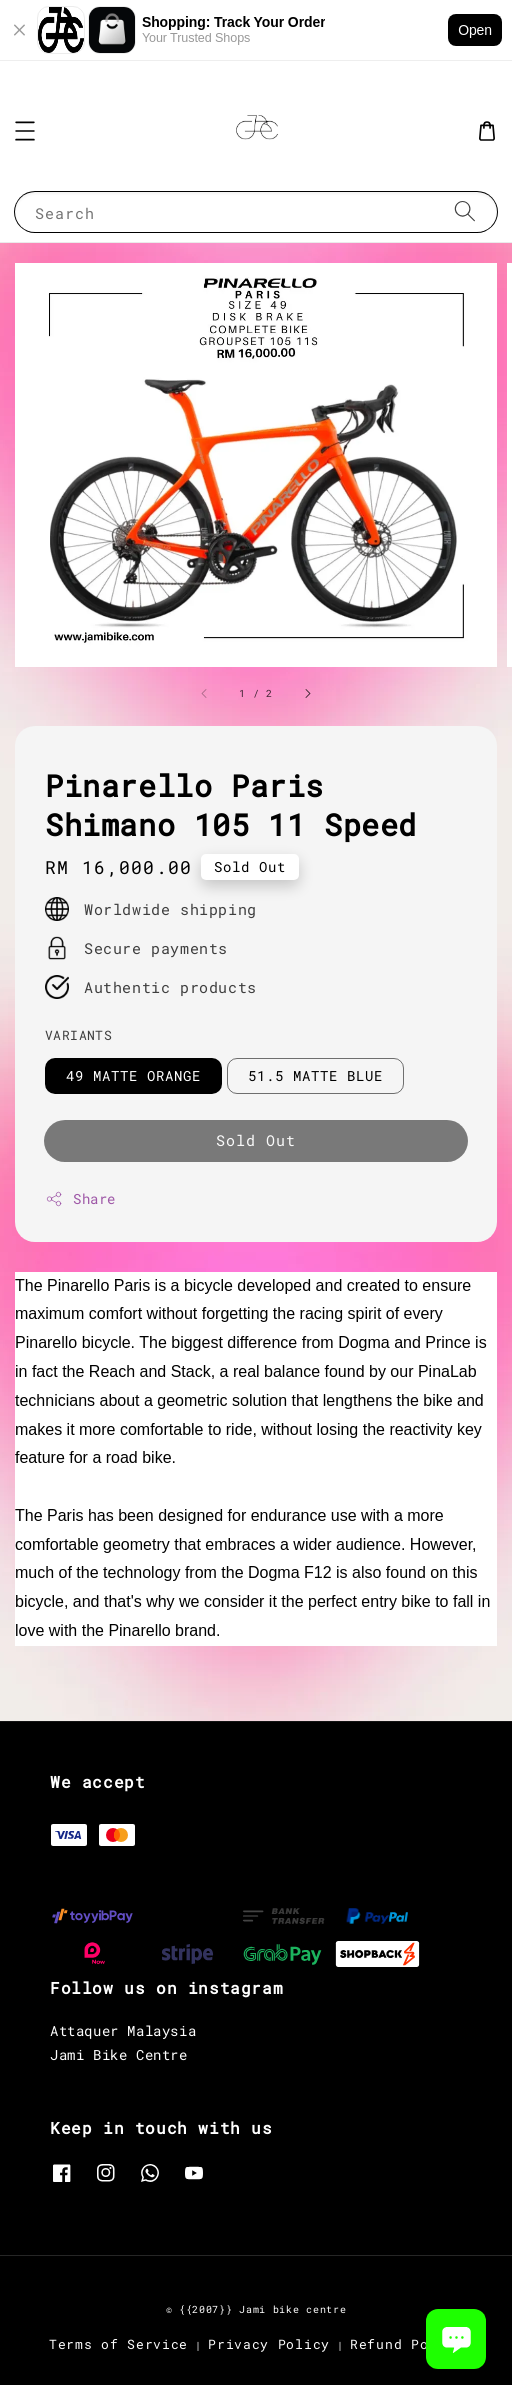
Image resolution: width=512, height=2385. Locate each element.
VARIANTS (78, 1035)
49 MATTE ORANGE (133, 1075)
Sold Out (256, 1140)
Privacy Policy (269, 2344)
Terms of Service (118, 2344)
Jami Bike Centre (119, 2054)
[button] (25, 131)
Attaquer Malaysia (123, 2030)
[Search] (465, 211)
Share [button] (80, 1198)
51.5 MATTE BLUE (315, 1075)
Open (475, 30)
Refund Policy (406, 2344)
